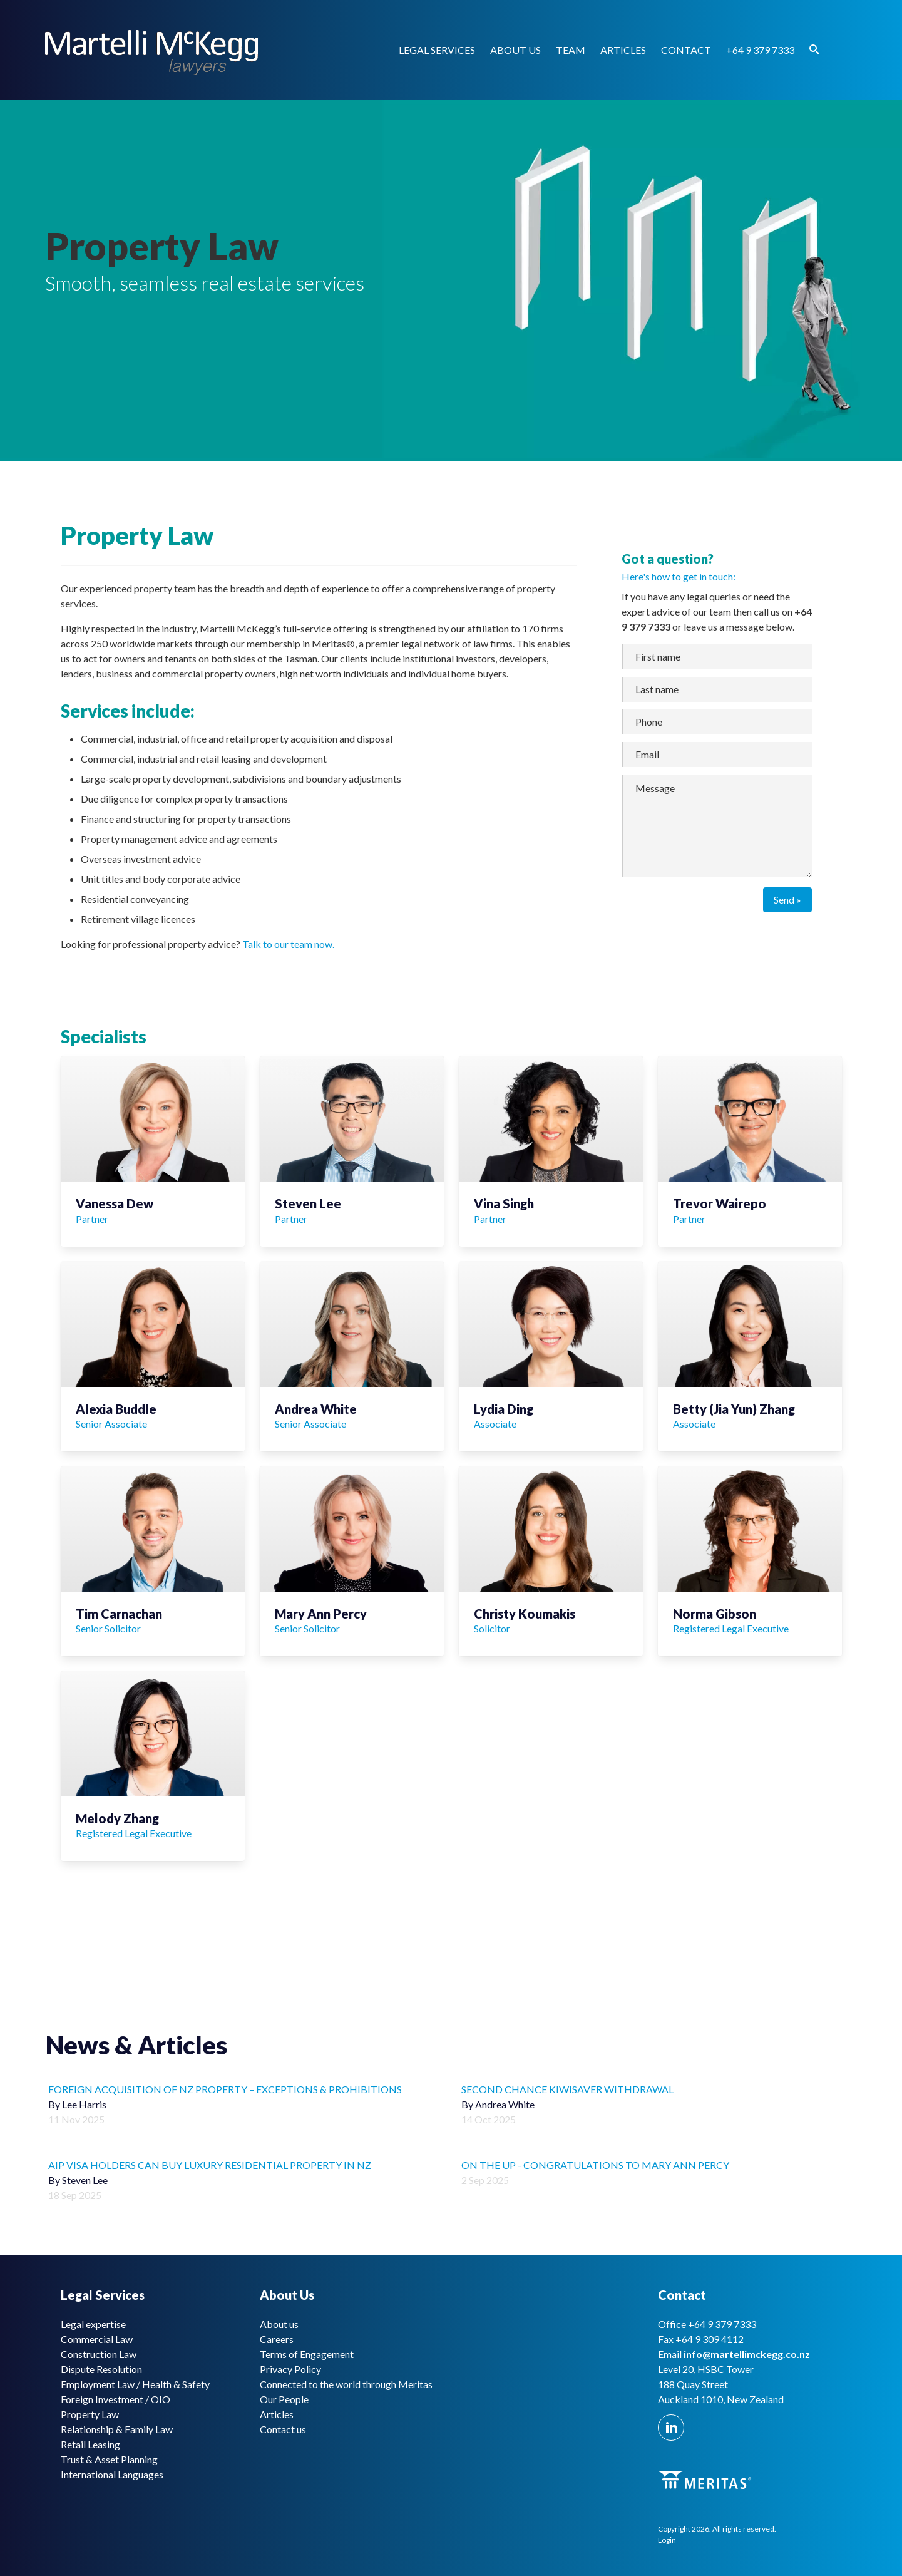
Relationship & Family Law (117, 2429)
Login (667, 2540)
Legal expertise (93, 2324)
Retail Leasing (90, 2444)
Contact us (283, 2429)
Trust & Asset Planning (109, 2459)
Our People (284, 2399)
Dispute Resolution (101, 2369)
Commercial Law (97, 2339)
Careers (277, 2339)
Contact (686, 50)
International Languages (112, 2474)
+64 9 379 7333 (760, 50)
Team (570, 50)
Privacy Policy (290, 2369)
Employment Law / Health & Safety (135, 2384)
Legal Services (437, 50)
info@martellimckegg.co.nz (747, 2354)
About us (515, 50)
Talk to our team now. (288, 944)
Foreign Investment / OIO (115, 2399)
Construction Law (98, 2354)
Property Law (90, 2414)
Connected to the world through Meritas (346, 2384)
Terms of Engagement (307, 2354)
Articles (623, 50)
